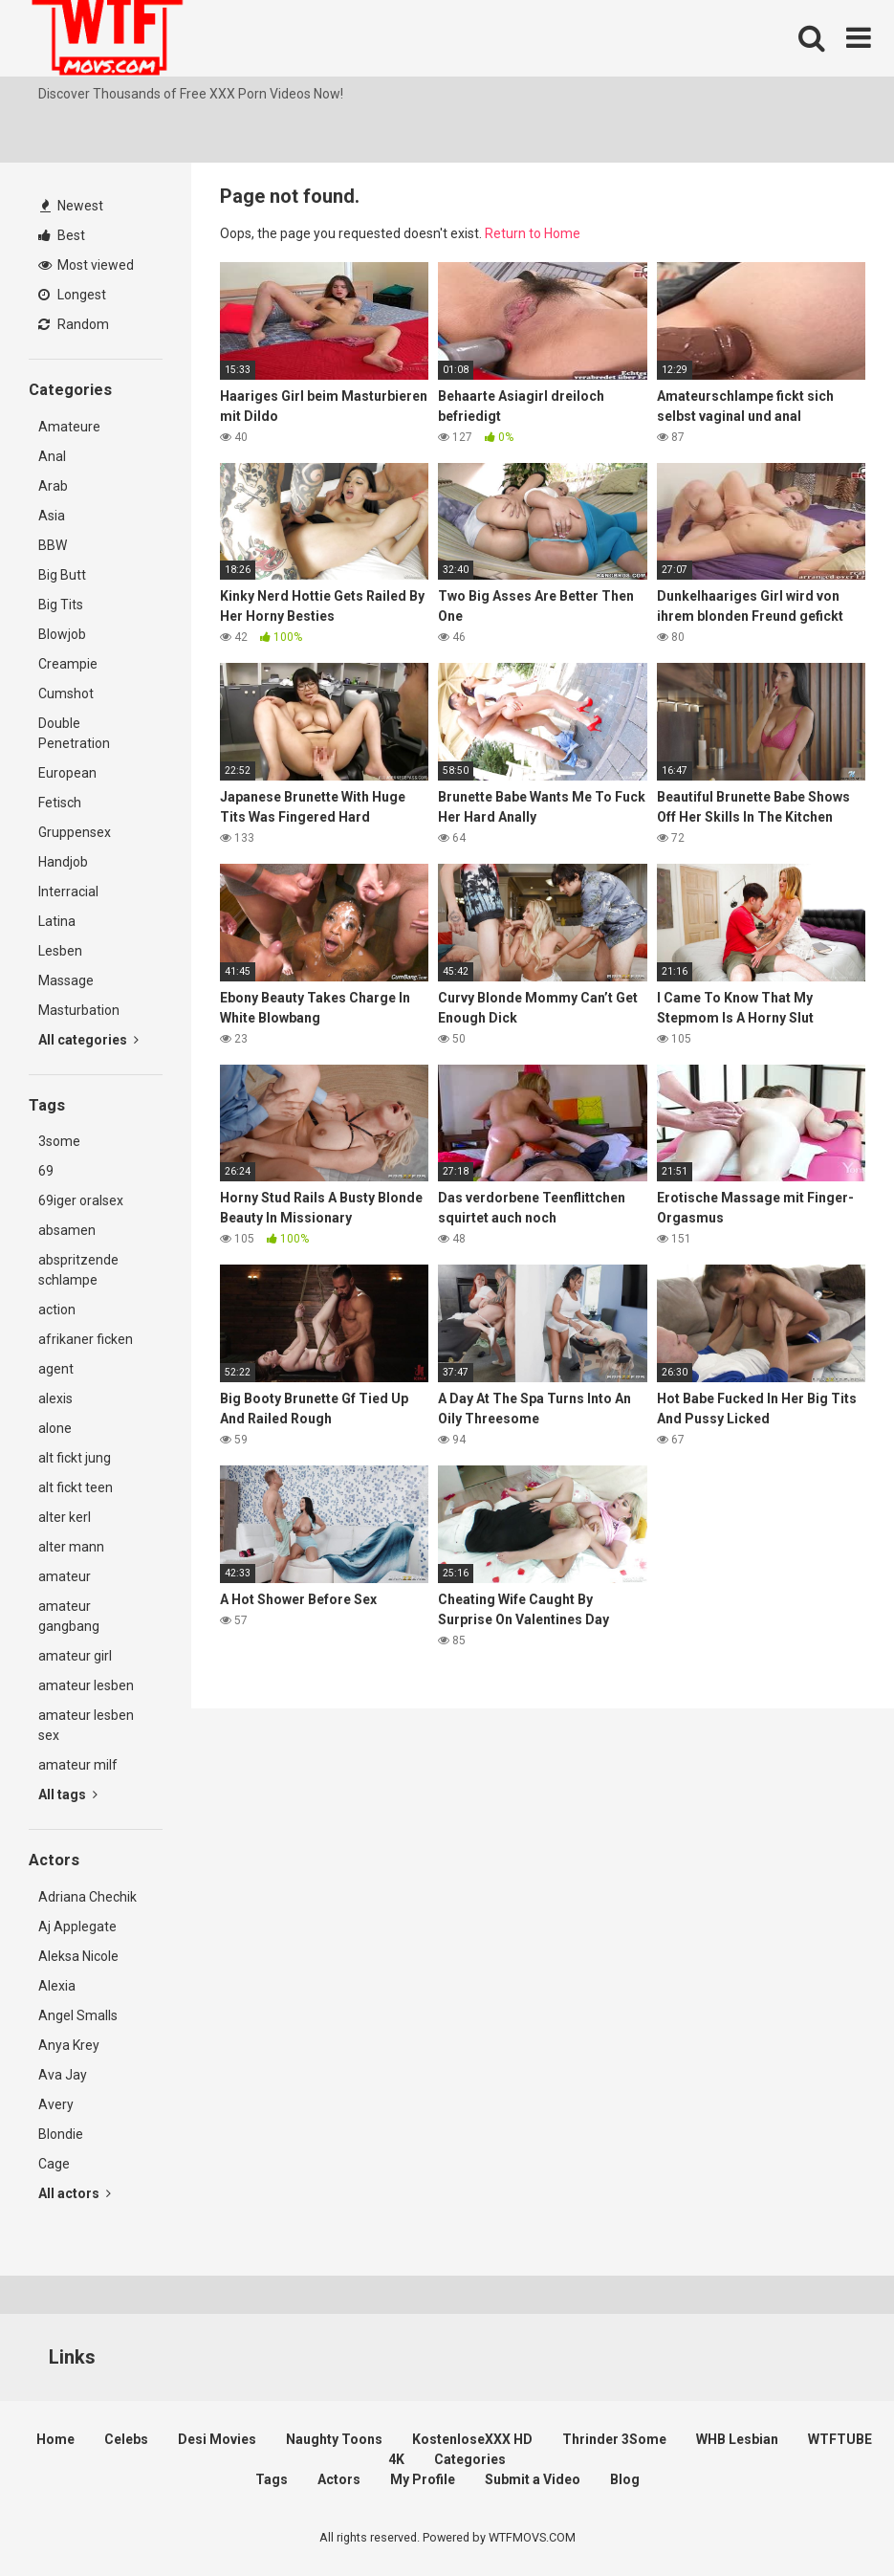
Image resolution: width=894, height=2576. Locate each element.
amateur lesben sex (86, 1725)
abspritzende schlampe (78, 1270)
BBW (52, 545)
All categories (88, 1039)
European (67, 773)
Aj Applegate (77, 1926)
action (57, 1309)
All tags (68, 1794)
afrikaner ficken (85, 1339)
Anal (52, 456)
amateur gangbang (68, 1616)
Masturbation (79, 1010)
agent (56, 1368)
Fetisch (59, 802)
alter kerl (64, 1517)
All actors (74, 2193)
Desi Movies (217, 2439)
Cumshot (66, 693)
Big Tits (60, 604)
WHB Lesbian (737, 2439)
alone (55, 1428)
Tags (271, 2479)
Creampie (68, 664)
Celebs (126, 2439)
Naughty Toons (334, 2439)
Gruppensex (74, 832)
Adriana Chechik (87, 1896)
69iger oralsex (80, 1200)
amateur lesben (86, 1685)
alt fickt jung (74, 1457)
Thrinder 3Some (614, 2439)
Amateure (69, 426)
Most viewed (86, 265)
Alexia (57, 1985)
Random (73, 324)
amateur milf (78, 1764)
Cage (54, 2163)
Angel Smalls (78, 2015)
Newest (71, 205)
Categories (470, 2459)
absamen (67, 1230)
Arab (53, 486)
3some (59, 1141)
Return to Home (532, 233)
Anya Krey (68, 2045)
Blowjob (62, 634)
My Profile (422, 2479)
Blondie (60, 2134)
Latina (57, 921)
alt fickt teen (75, 1487)
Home (55, 2439)
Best (61, 235)
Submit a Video (532, 2479)
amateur (64, 1576)
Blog (625, 2479)
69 (46, 1170)
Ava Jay (62, 2074)
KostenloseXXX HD (472, 2439)
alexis (55, 1398)
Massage (66, 980)
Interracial (68, 891)
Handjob (63, 862)
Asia (51, 515)
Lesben (60, 950)
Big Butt (62, 575)
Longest (72, 294)
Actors (338, 2479)
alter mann (71, 1546)
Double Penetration (74, 733)
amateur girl (75, 1655)
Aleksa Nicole (78, 1956)
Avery (56, 2104)
